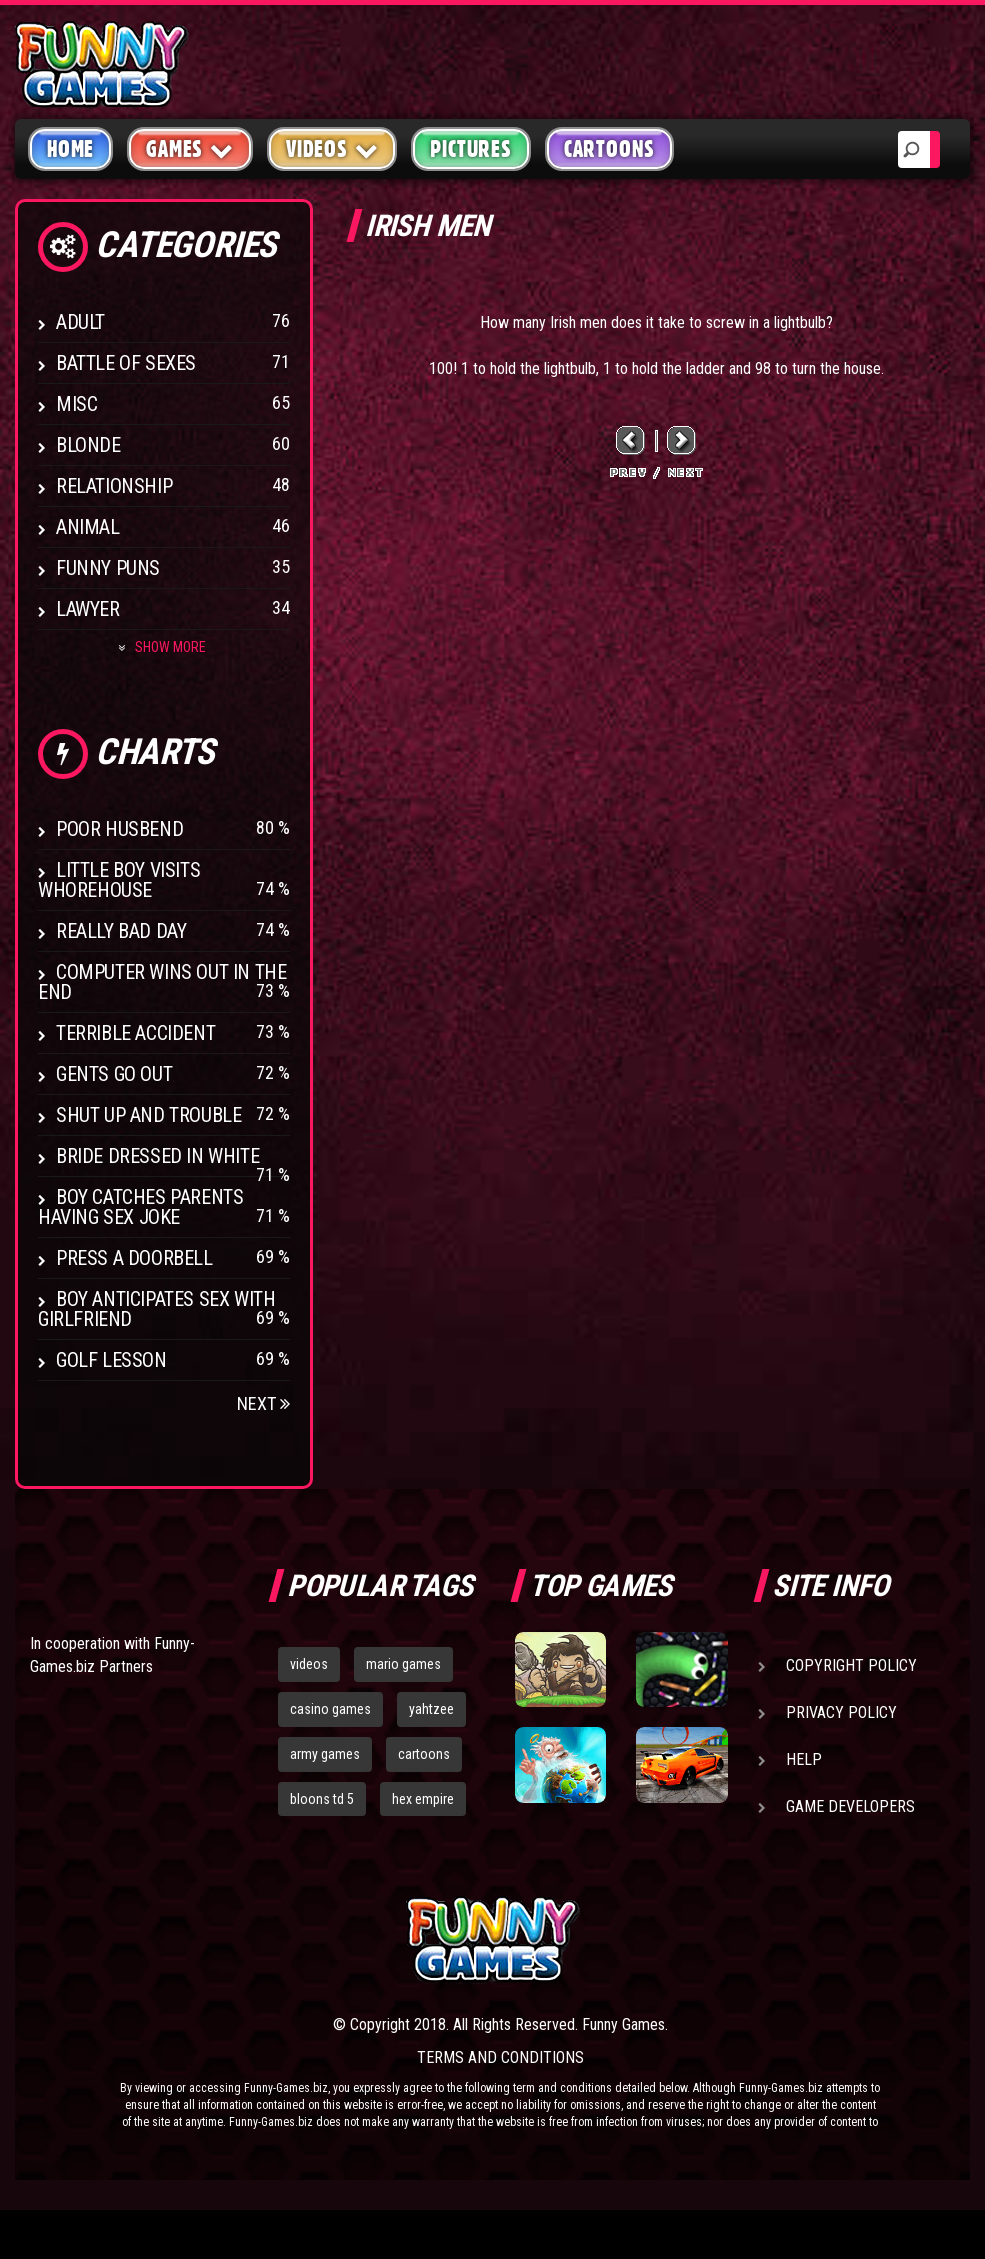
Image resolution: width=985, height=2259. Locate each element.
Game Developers (850, 1806)
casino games (330, 1709)
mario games (403, 1664)
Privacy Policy (841, 1712)
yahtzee (431, 1709)
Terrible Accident (135, 1033)
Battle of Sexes (126, 363)
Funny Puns (108, 568)
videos (309, 1664)
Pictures (470, 149)
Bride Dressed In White (157, 1156)
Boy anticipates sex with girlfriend (156, 1309)
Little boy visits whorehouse (119, 880)
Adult (80, 322)
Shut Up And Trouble (148, 1115)
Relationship (114, 486)
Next (263, 1403)
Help (804, 1759)
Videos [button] (332, 148)
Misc (76, 404)
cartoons (424, 1754)
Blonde (88, 445)
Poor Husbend (119, 829)
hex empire (423, 1799)
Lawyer (88, 609)
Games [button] (190, 148)
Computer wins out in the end (162, 982)
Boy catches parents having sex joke (140, 1207)
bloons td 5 (322, 1799)
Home (70, 149)
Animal (88, 527)
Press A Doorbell (134, 1258)
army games (325, 1754)
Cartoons (609, 149)
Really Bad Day (121, 931)
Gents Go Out (114, 1074)
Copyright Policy (851, 1665)
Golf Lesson (111, 1360)
